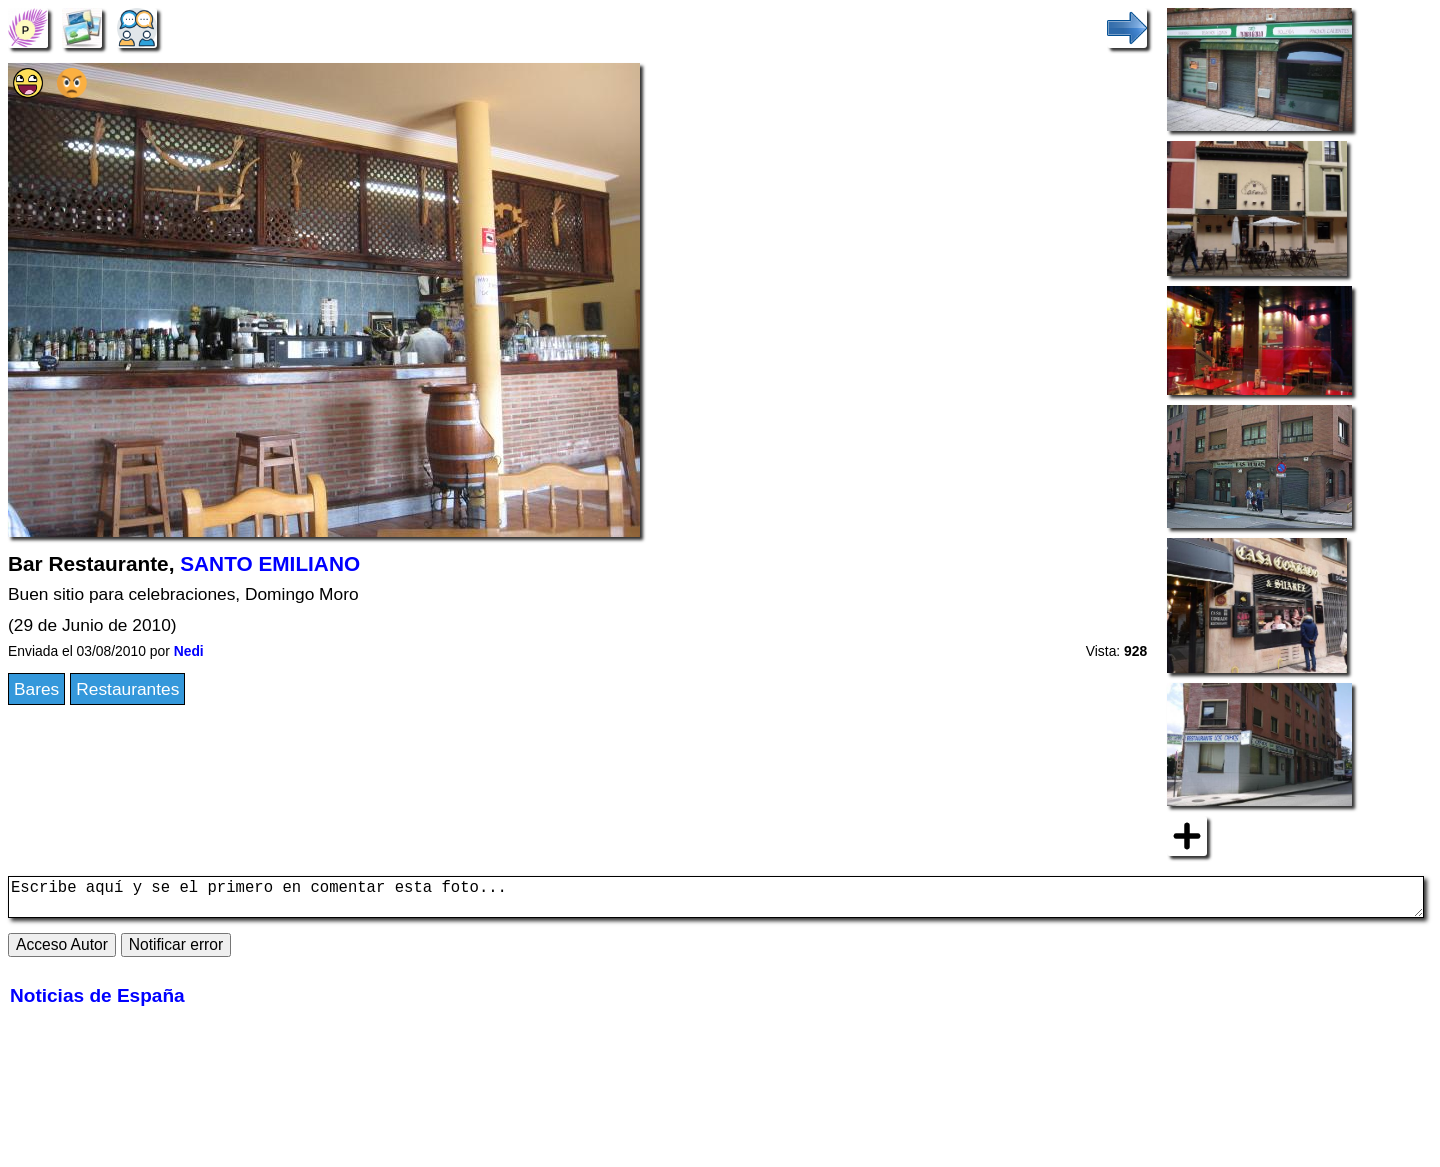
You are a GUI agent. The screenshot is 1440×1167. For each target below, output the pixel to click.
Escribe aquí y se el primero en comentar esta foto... (716, 901)
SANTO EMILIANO (270, 563)
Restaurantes (127, 689)
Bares (36, 689)
